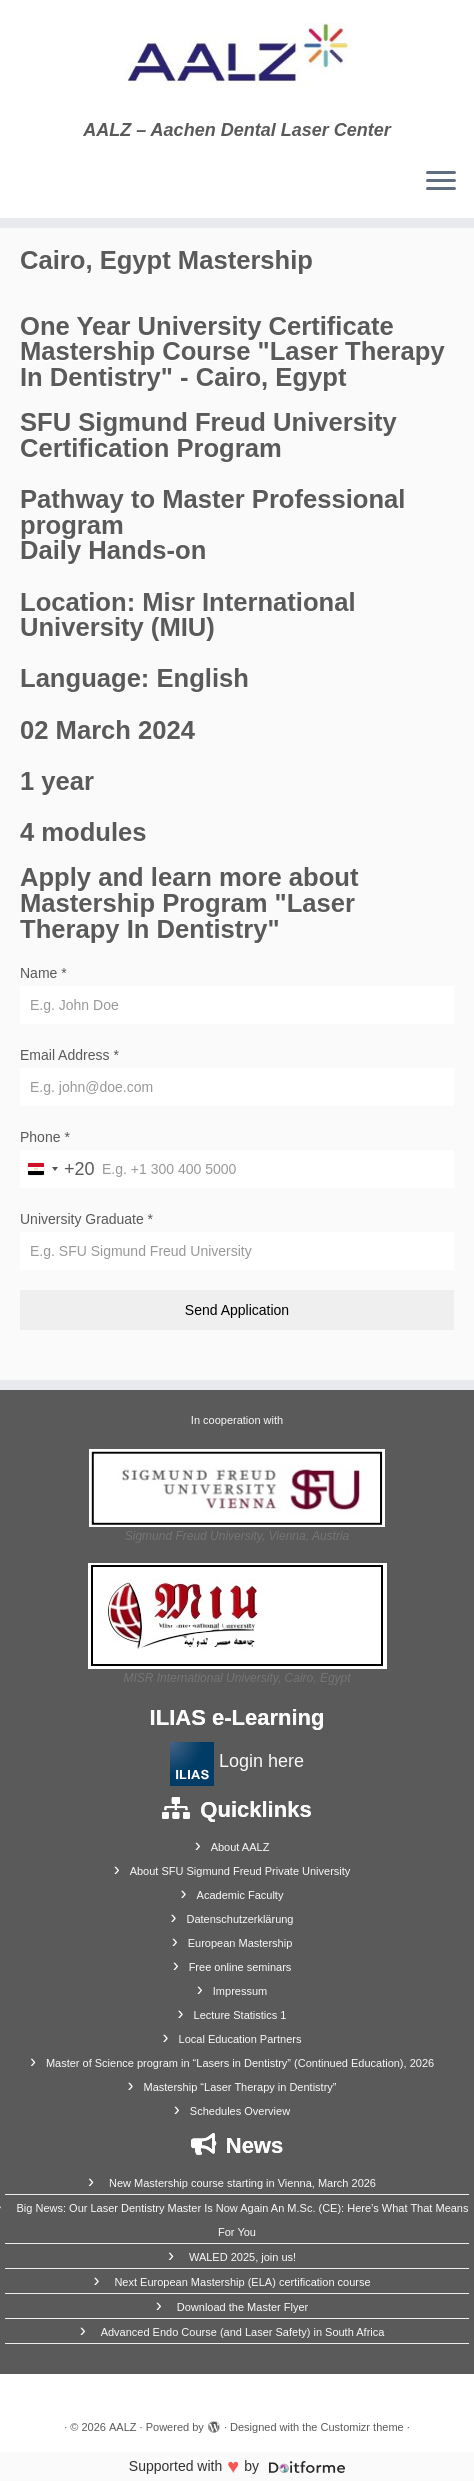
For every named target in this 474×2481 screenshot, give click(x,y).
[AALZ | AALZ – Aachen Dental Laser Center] (237, 60)
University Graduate (86, 1219)
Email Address (69, 1055)
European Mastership (240, 1943)
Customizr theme (362, 2427)
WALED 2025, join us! (242, 2257)
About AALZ (240, 1847)
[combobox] (57, 1169)
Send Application (237, 1310)
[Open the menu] (441, 182)
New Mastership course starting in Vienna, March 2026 (242, 2183)
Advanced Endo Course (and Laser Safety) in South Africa (243, 2332)
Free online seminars (240, 1967)
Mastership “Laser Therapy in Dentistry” (240, 2087)
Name (43, 973)
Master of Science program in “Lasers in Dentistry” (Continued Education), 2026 (240, 2063)
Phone (45, 1137)
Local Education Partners (240, 2039)
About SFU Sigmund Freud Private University (240, 1871)
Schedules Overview (240, 2111)
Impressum (240, 1991)
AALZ (123, 2427)
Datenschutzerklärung (239, 1919)
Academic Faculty (240, 1895)
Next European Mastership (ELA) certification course (242, 2282)
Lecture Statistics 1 (240, 2015)
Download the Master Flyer (242, 2307)
